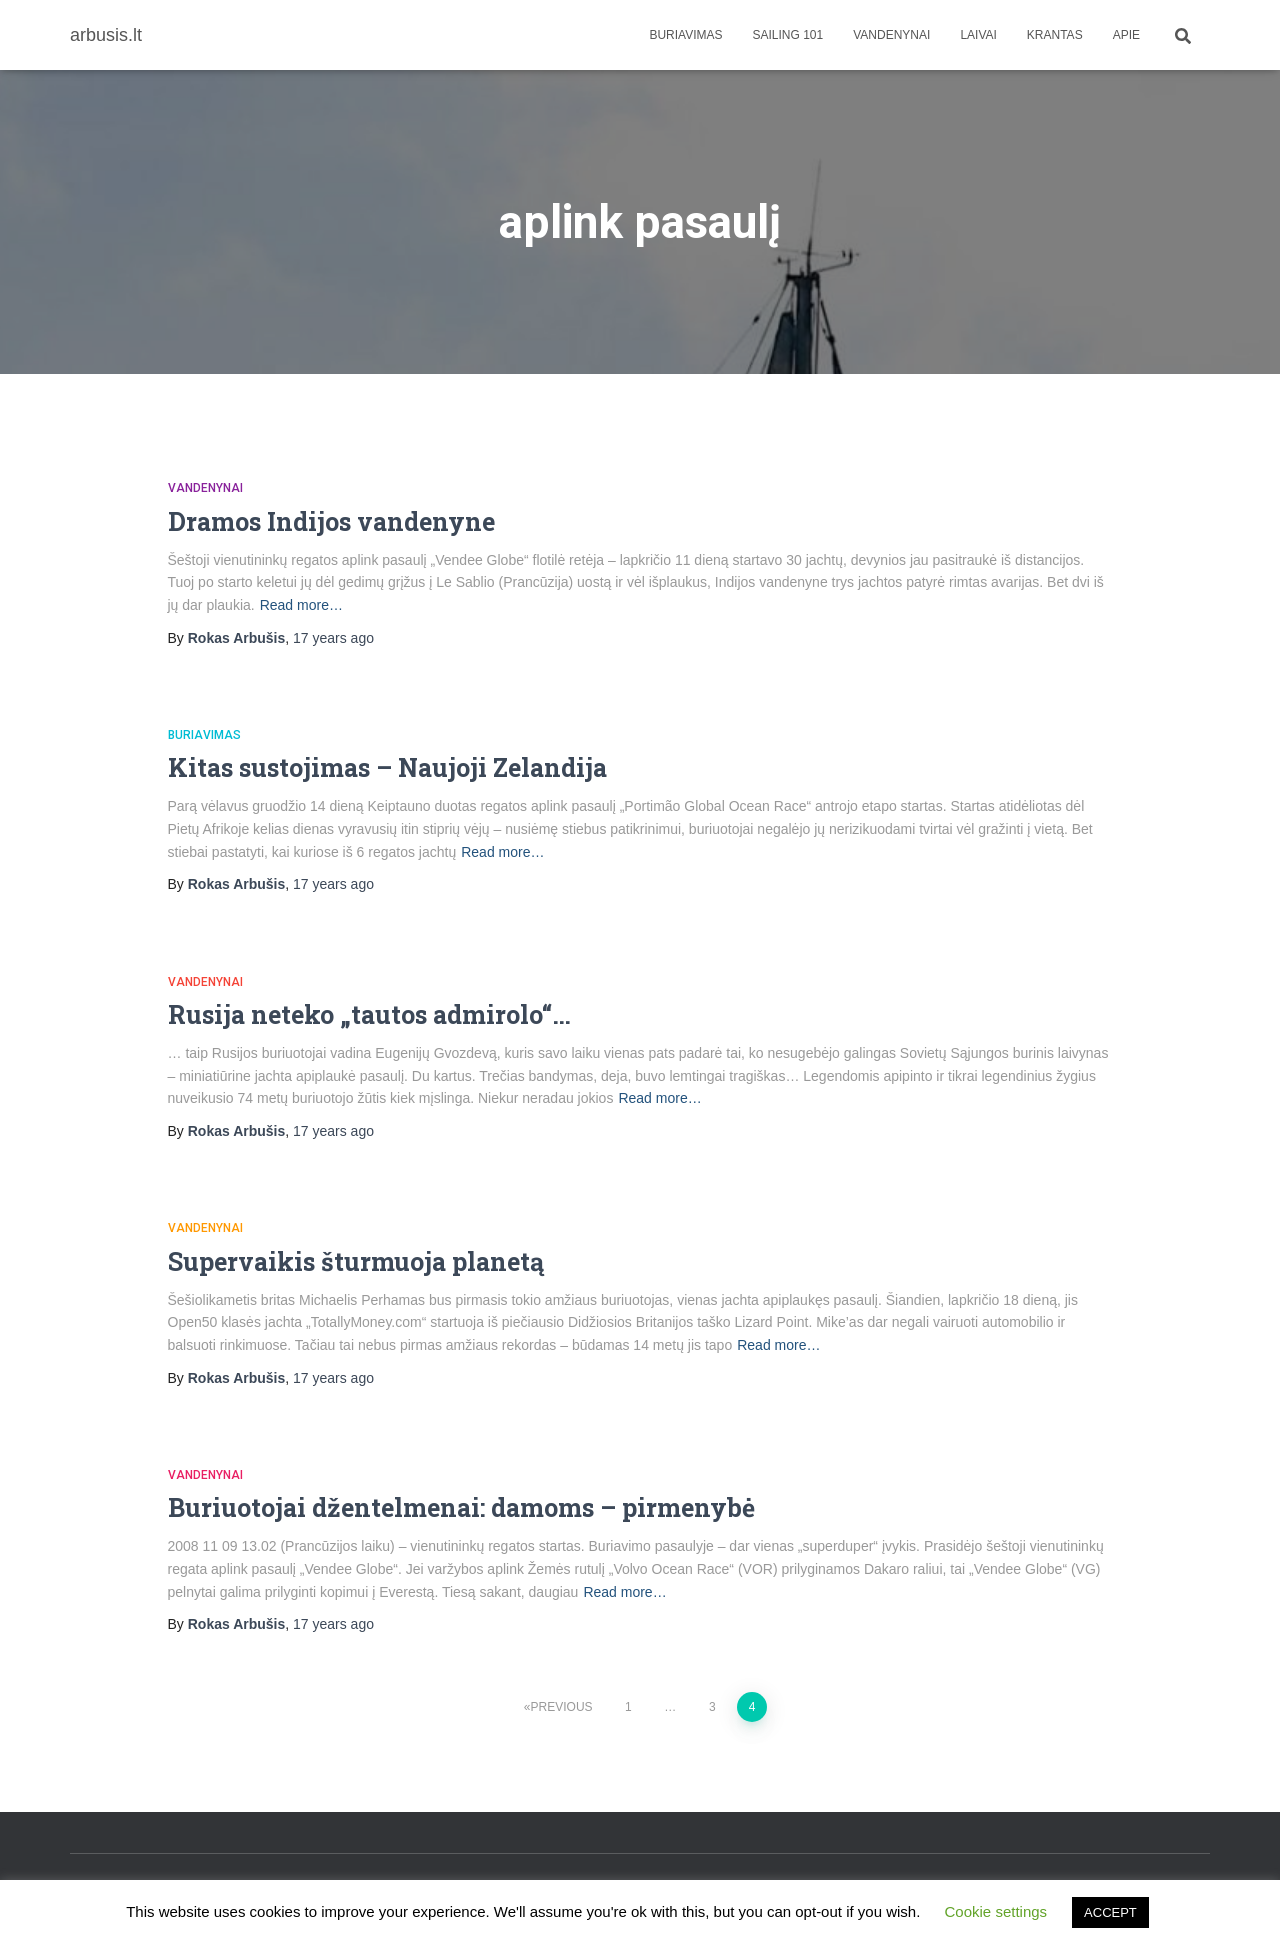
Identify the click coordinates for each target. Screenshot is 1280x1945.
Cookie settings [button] (996, 1911)
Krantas (1055, 35)
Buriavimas (685, 35)
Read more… (301, 605)
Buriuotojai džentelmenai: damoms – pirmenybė (461, 1507)
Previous (562, 1707)
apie (1126, 35)
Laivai (978, 35)
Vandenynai (891, 35)
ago (333, 638)
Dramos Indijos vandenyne (331, 521)
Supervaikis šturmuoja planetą (356, 1261)
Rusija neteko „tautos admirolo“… (369, 1014)
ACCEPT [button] (1110, 1912)
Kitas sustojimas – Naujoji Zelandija (387, 767)
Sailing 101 (788, 35)
